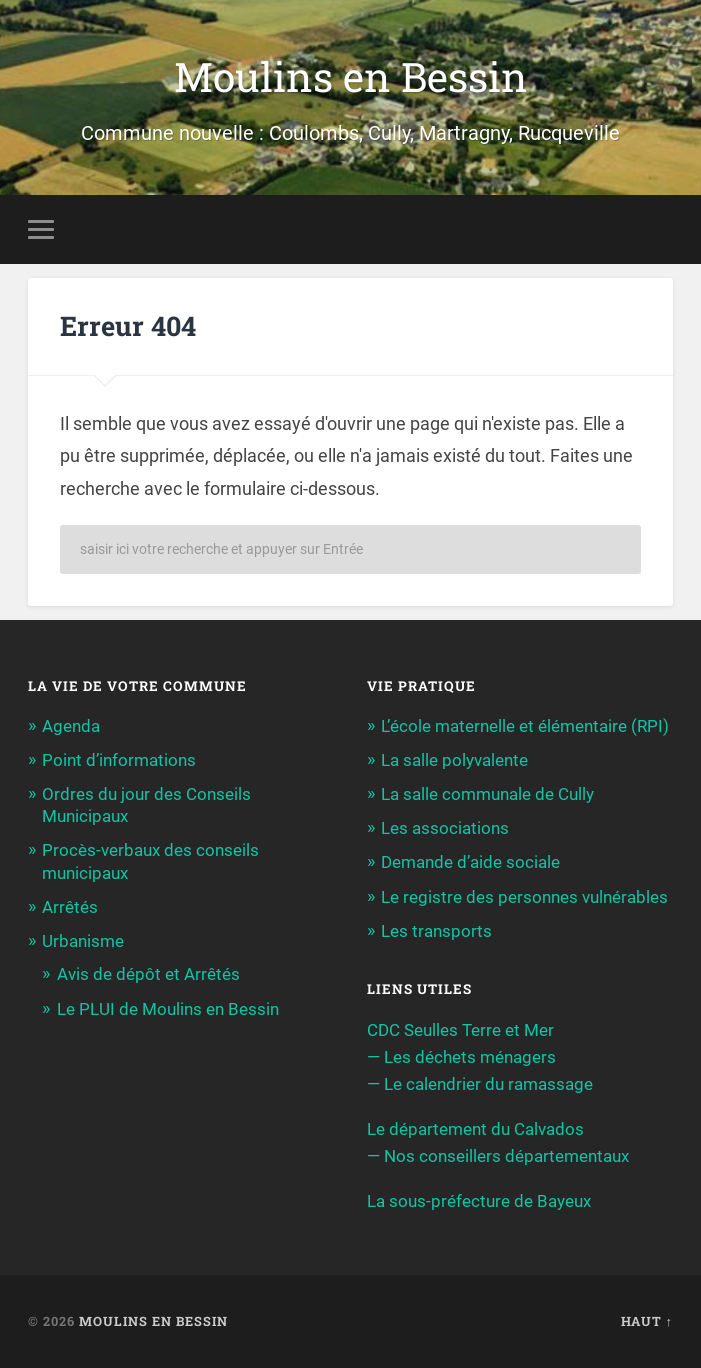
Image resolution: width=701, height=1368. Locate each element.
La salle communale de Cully (487, 794)
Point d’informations (119, 760)
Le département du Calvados (475, 1129)
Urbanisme (83, 941)
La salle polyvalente (454, 760)
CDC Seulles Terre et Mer (460, 1030)
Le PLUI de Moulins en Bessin (168, 1009)
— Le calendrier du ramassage (480, 1084)
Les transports (436, 931)
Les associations (445, 828)
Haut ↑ (647, 1321)
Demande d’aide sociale (470, 862)
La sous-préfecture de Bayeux (479, 1201)
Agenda (71, 726)
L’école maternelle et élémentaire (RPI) (525, 726)
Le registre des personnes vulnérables (524, 897)
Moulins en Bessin (351, 76)
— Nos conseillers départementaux (498, 1156)
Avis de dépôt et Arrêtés (148, 974)
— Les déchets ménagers (461, 1057)
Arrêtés (70, 907)
